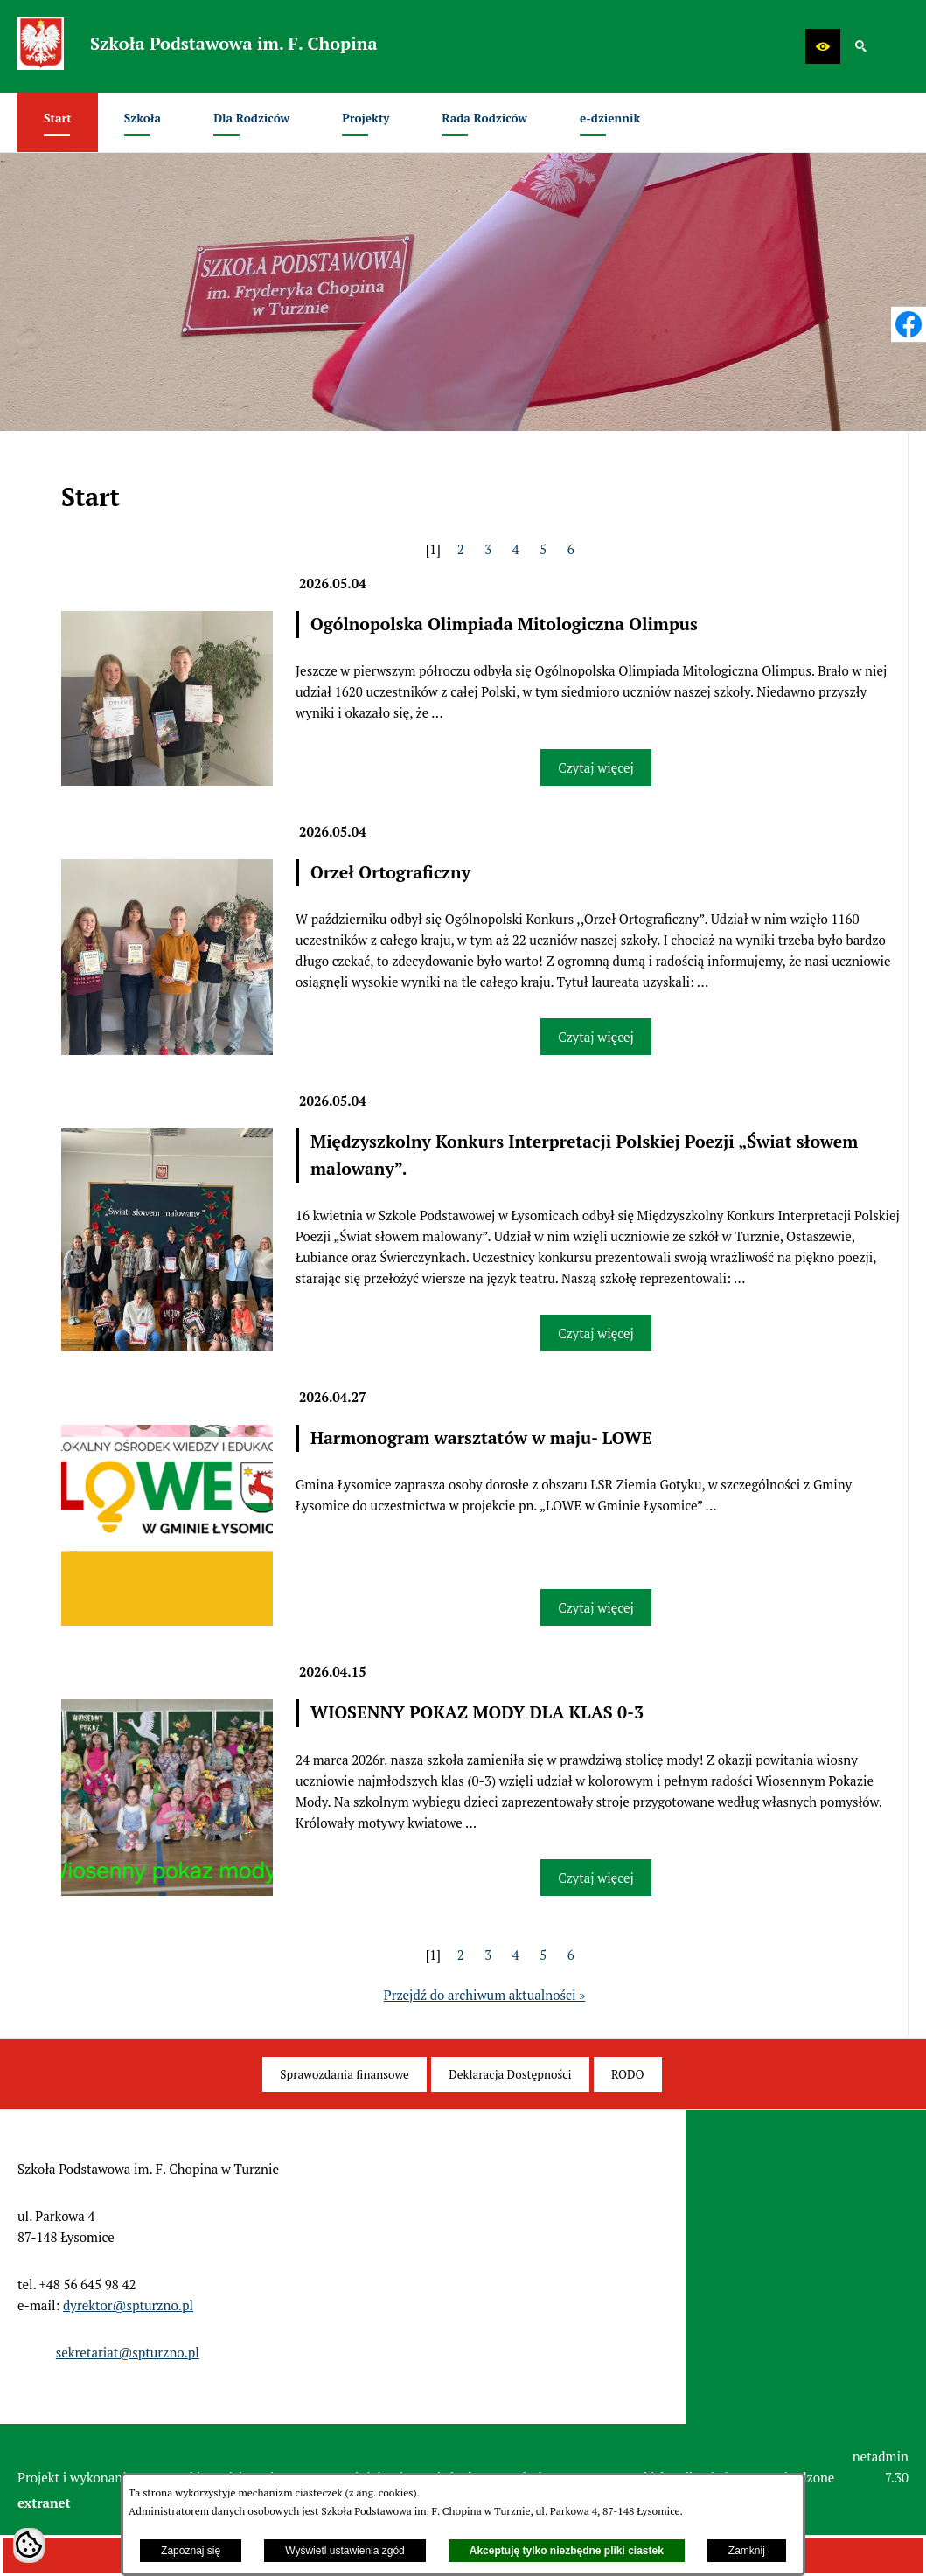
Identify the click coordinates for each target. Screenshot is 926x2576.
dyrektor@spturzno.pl (128, 2305)
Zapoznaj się (190, 2551)
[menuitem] (57, 122)
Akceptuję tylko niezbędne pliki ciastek (567, 2551)
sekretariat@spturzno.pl (127, 2352)
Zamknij (746, 2551)
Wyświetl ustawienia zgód (345, 2551)
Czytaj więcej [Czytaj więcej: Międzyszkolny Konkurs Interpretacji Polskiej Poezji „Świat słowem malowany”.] (596, 1333)
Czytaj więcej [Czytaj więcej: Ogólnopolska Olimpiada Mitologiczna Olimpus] (596, 767)
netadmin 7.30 (881, 2467)
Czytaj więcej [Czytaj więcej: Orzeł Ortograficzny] (596, 1036)
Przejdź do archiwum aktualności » (485, 1994)
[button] (822, 46)
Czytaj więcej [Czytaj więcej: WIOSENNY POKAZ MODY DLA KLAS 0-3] (596, 1877)
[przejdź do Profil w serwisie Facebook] (908, 324)
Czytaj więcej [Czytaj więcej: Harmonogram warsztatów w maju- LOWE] (596, 1607)
